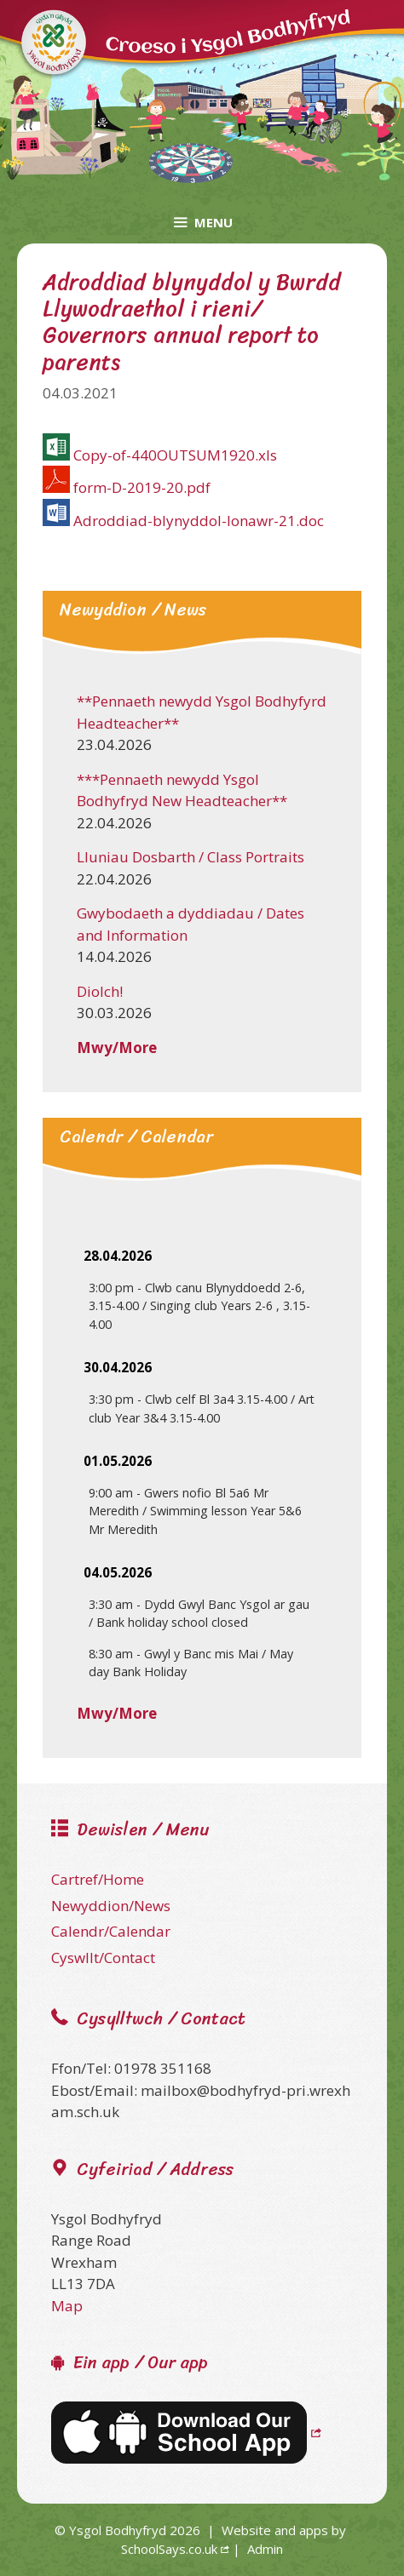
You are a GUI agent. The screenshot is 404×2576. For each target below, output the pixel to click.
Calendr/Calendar (110, 1931)
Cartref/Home (97, 1879)
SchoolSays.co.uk (169, 2548)
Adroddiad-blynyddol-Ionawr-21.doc (198, 520)
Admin (265, 2548)
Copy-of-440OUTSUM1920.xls (175, 455)
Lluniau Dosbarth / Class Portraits (190, 857)
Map (67, 2306)
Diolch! (100, 991)
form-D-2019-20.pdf (142, 487)
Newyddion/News (110, 1905)
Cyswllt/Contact (103, 1957)
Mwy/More (117, 1047)
